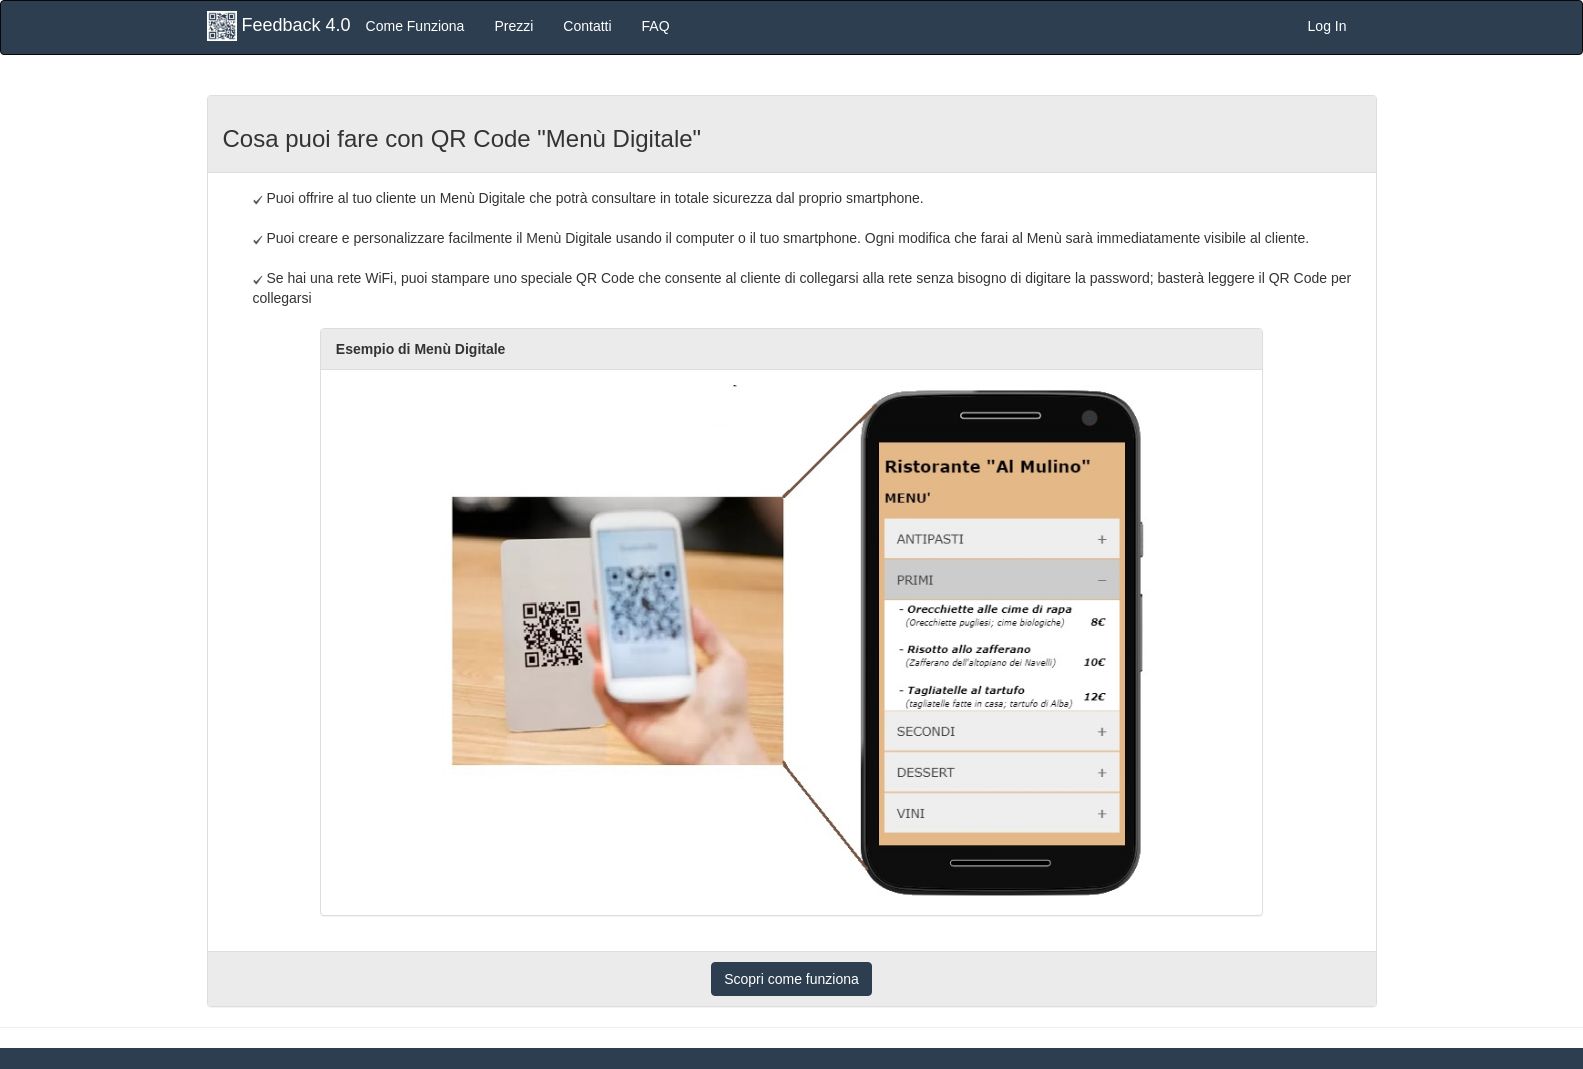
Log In (1327, 26)
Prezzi (513, 26)
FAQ (656, 26)
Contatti (587, 26)
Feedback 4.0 (279, 26)
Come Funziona (415, 26)
